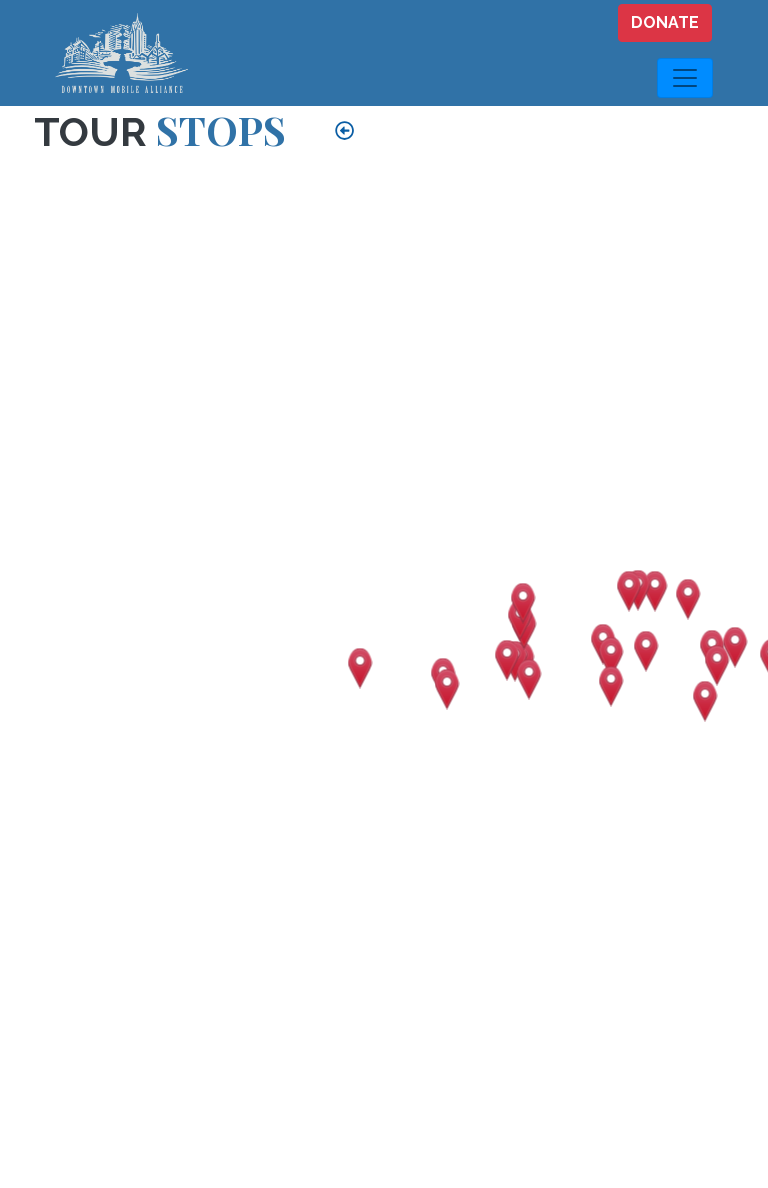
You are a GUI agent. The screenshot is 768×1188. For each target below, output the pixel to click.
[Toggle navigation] (685, 78)
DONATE (665, 22)
